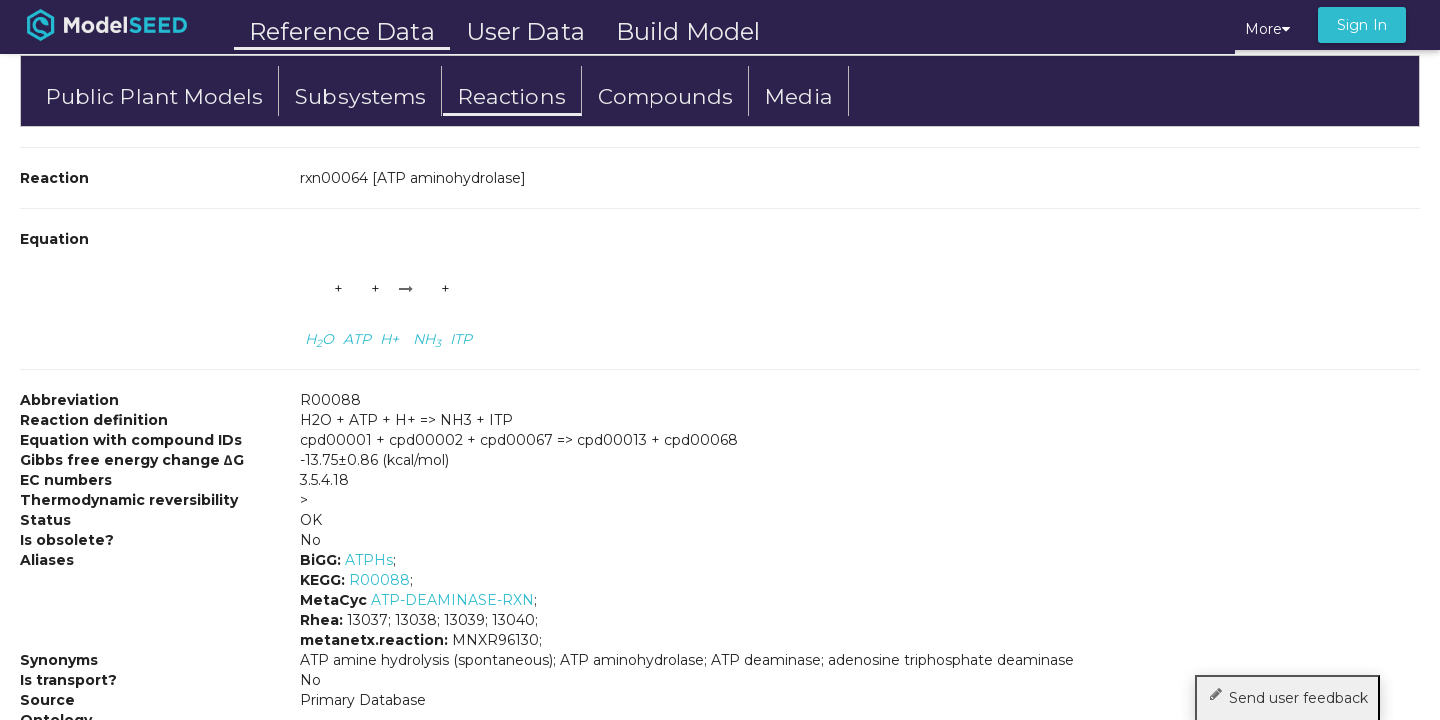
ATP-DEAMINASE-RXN (452, 600)
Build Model (688, 31)
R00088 (379, 580)
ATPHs (369, 560)
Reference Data (342, 31)
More (1267, 29)
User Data (525, 31)
